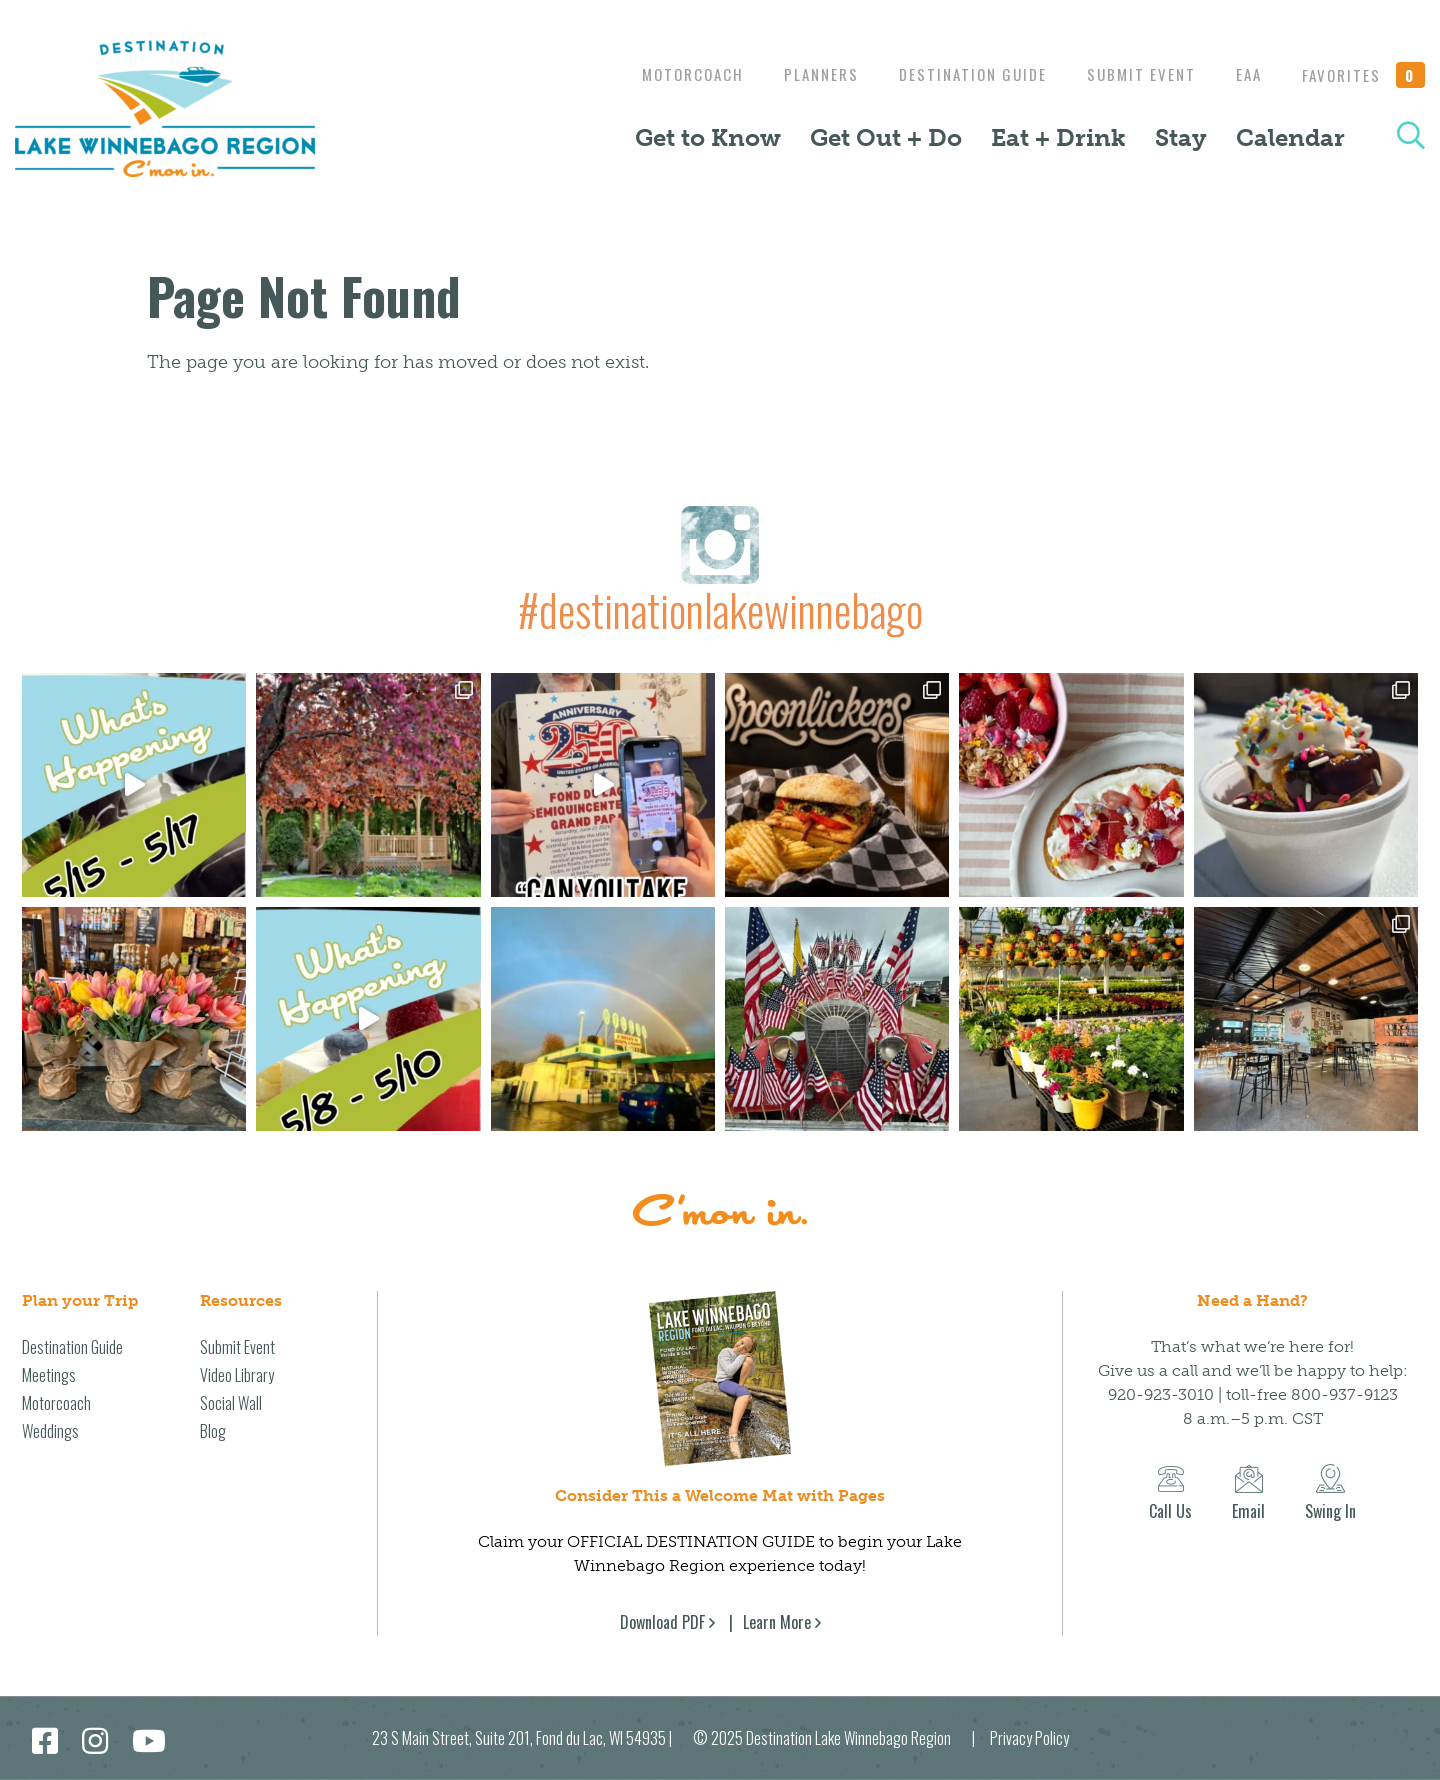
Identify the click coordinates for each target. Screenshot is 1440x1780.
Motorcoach (668, 74)
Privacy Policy (1029, 1738)
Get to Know (708, 137)
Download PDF (662, 1622)
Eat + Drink (1058, 137)
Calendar (1290, 137)
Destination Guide (958, 74)
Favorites (1364, 75)
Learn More (777, 1622)
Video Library (237, 1375)
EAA (1244, 74)
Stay (1181, 137)
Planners (801, 74)
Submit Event (1131, 74)
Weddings (50, 1431)
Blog (213, 1431)
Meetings (49, 1375)
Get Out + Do (886, 137)
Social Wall (231, 1403)
